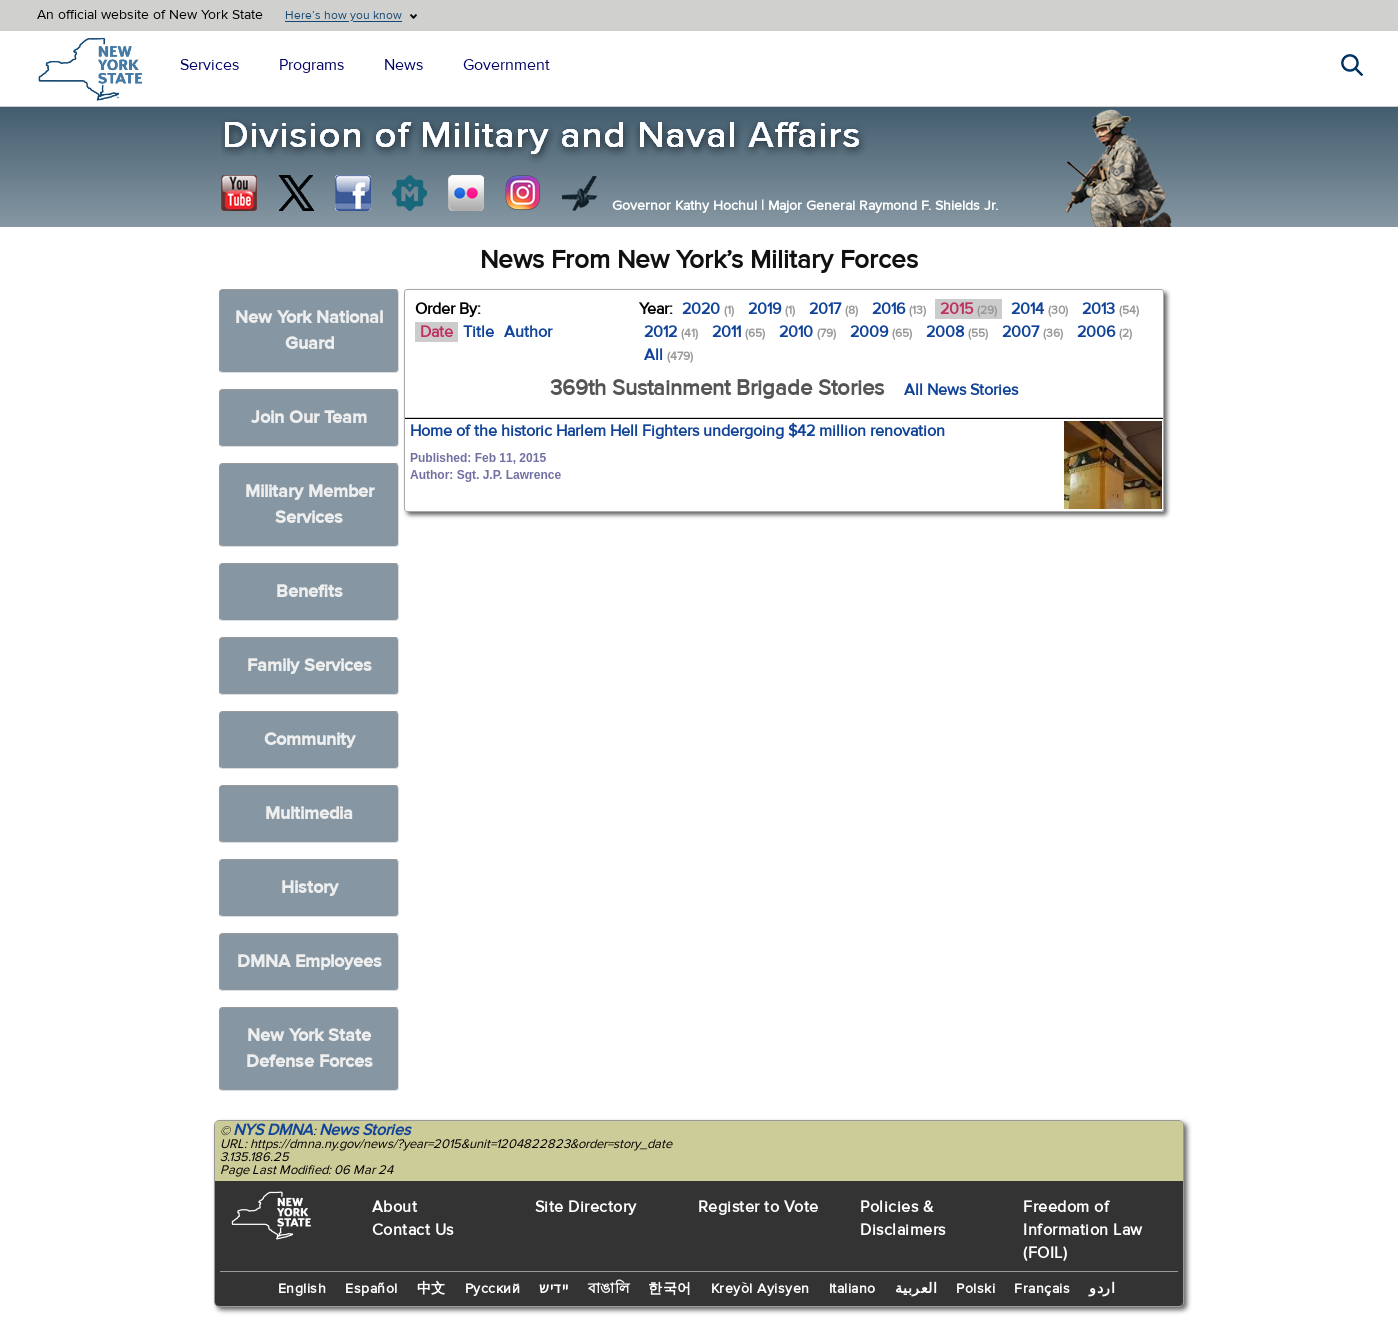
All (668, 355)
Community (309, 739)
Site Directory (586, 1207)
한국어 (670, 1289)
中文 (431, 1289)
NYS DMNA (273, 1130)
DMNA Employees (309, 961)
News (403, 65)
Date (436, 332)
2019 (771, 309)
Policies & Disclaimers (903, 1218)
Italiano (852, 1289)
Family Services (309, 665)
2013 (1110, 309)
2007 (1032, 332)
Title (478, 332)
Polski (975, 1289)
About (395, 1207)
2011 (738, 332)
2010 (807, 332)
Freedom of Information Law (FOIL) (1083, 1230)
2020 (708, 309)
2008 (957, 332)
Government (506, 65)
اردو (1102, 1289)
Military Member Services (309, 504)
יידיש (554, 1289)
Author (528, 332)
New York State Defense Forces (309, 1048)
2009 (881, 332)
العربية (916, 1289)
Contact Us (413, 1230)
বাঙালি (609, 1289)
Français (1042, 1289)
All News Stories (961, 390)
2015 (968, 309)
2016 (899, 309)
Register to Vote (758, 1207)
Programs (311, 65)
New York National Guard (309, 330)
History (309, 887)
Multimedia (309, 813)
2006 (1104, 332)
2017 (833, 309)
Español (371, 1289)
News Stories (364, 1130)
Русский (493, 1289)
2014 (1039, 309)
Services (209, 65)
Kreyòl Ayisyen (760, 1289)
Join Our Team (309, 417)
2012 (671, 332)
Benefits (309, 591)
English (302, 1289)
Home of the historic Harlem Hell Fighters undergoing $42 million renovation (677, 431)
